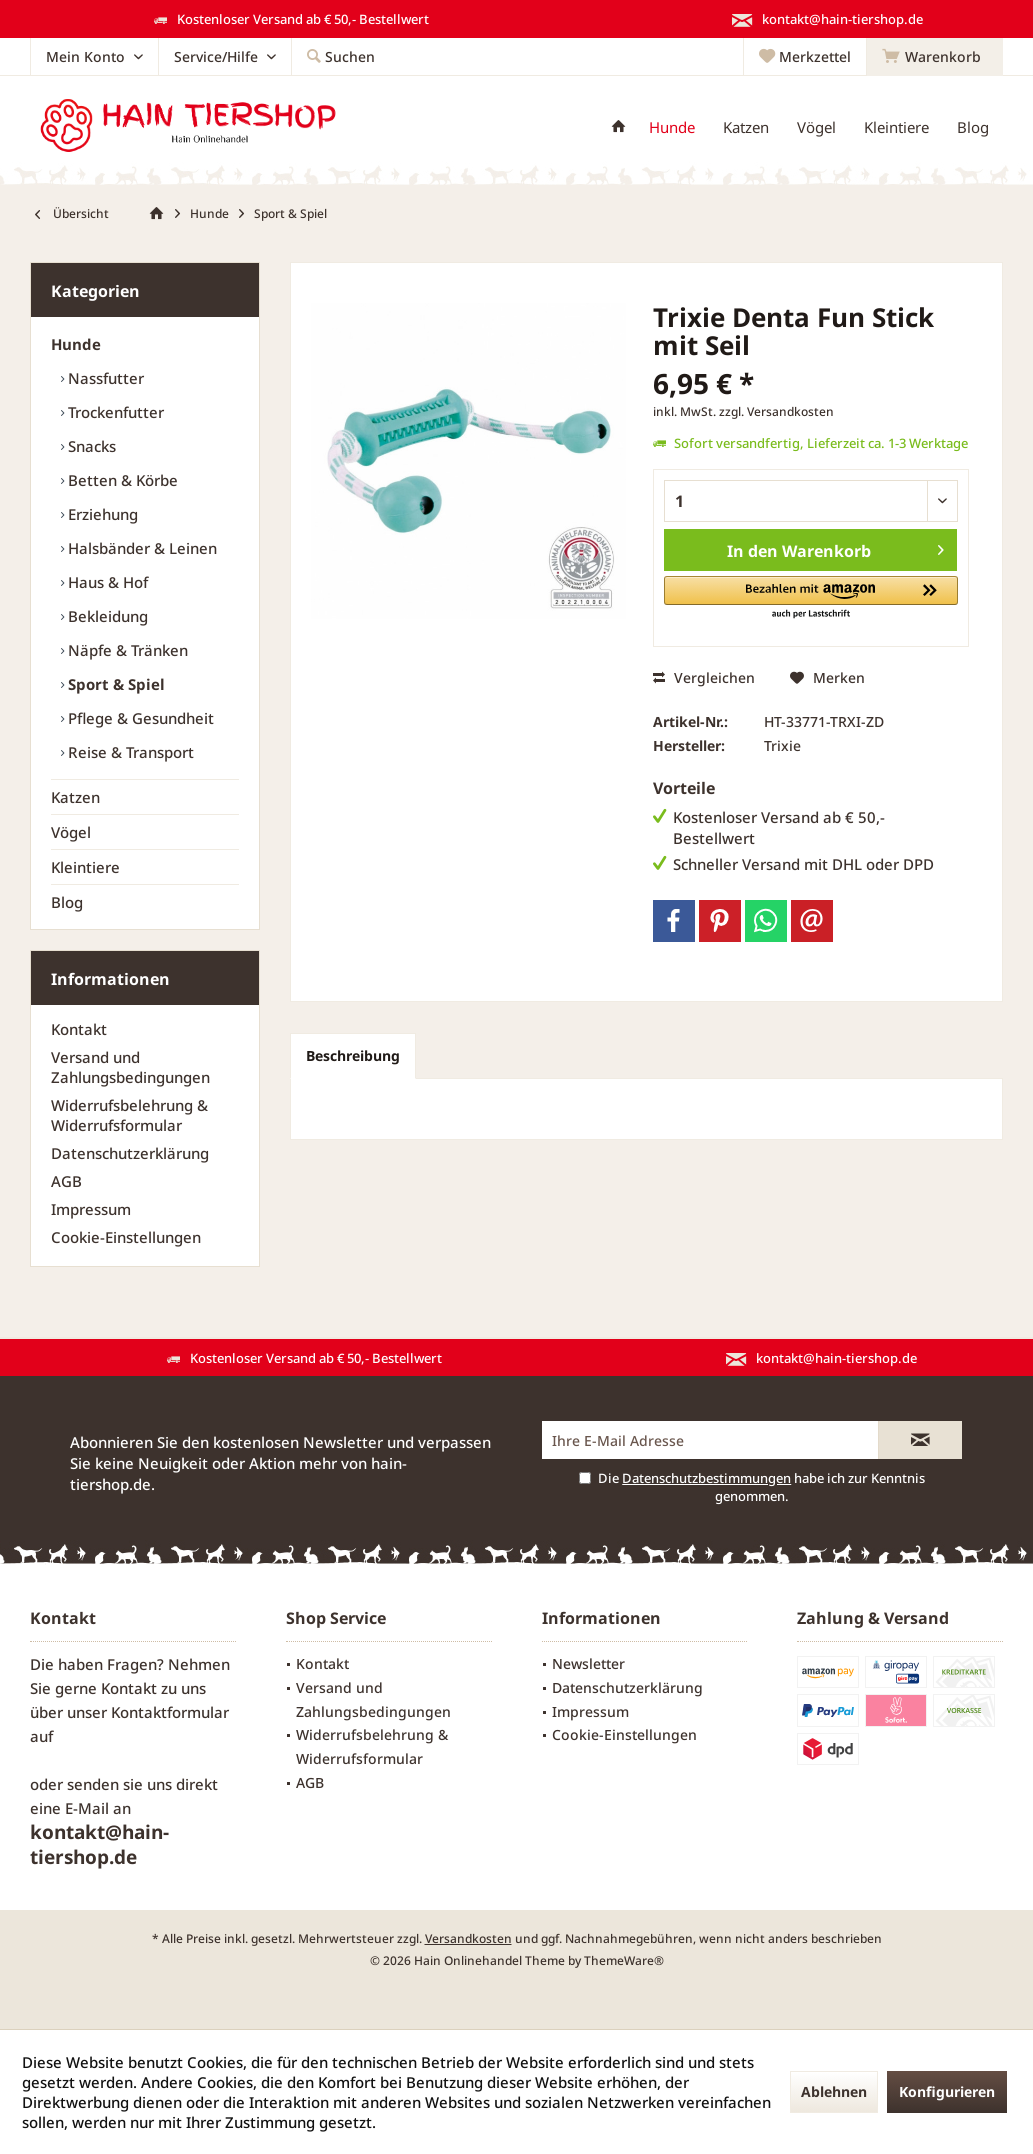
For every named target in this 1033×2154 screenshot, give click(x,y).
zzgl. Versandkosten (776, 411)
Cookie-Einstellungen (126, 1237)
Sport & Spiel (114, 684)
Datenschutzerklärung (130, 1153)
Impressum (91, 1209)
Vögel (71, 832)
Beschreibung (353, 1055)
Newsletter (588, 1663)
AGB (66, 1181)
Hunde (76, 344)
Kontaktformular (170, 1712)
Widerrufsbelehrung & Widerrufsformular (129, 1115)
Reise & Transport (129, 752)
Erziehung (101, 514)
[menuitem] (934, 57)
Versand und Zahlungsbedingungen (130, 1067)
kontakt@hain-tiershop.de (99, 1844)
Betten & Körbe (121, 480)
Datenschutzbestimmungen (706, 1478)
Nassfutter (104, 378)
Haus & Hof (106, 582)
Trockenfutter (114, 412)
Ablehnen (834, 2091)
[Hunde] (672, 127)
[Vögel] (816, 127)
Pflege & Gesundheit (139, 718)
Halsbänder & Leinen (140, 548)
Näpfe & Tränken (126, 650)
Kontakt (79, 1029)
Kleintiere (85, 867)
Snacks (90, 446)
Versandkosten (468, 1938)
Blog (67, 902)
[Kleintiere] (896, 127)
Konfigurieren (947, 2091)
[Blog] (973, 127)
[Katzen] (746, 127)
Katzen (75, 797)
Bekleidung (106, 616)
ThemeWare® (624, 1960)
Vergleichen (704, 677)
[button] (810, 598)
